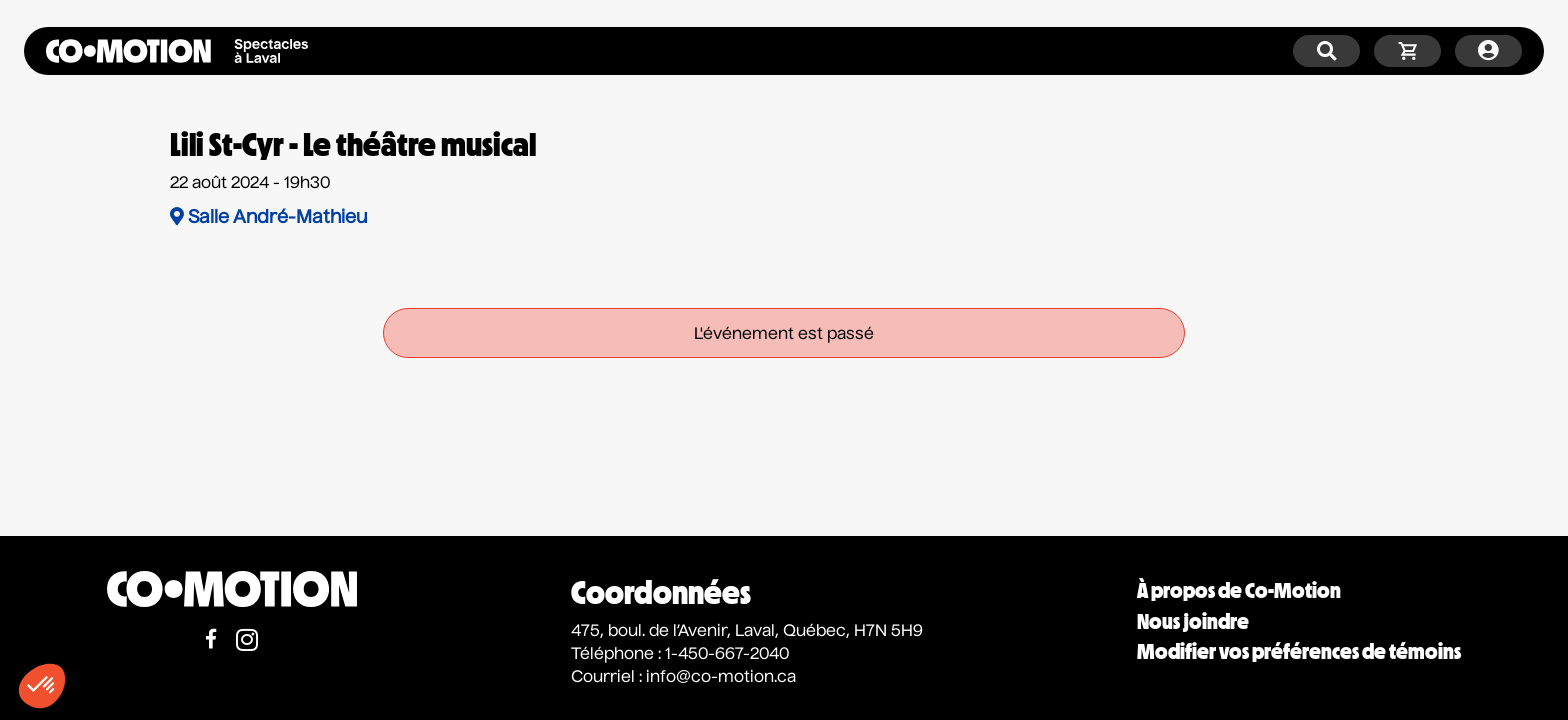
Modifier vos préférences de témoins (1299, 651)
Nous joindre (1193, 621)
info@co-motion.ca (721, 678)
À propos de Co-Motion (1239, 590)
